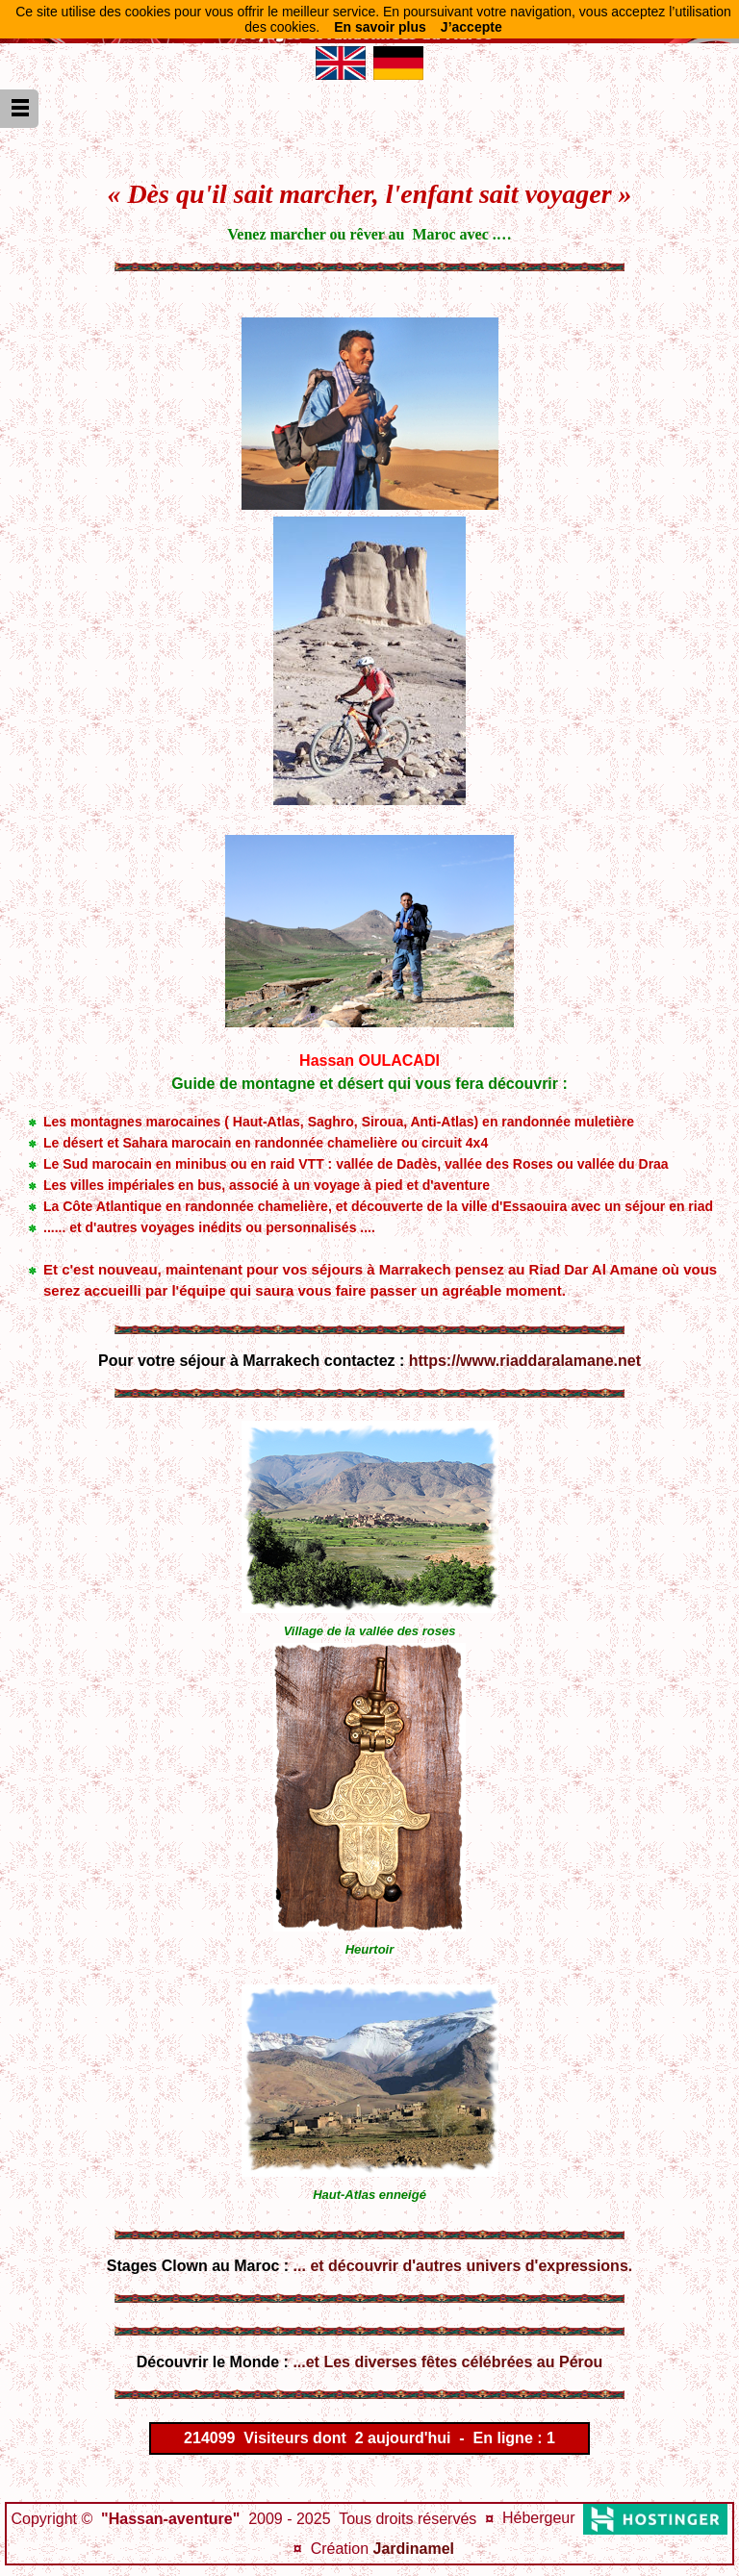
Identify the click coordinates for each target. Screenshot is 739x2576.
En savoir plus (380, 27)
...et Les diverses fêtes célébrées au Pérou (447, 2362)
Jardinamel (413, 2548)
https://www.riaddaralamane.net (525, 1360)
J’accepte (471, 27)
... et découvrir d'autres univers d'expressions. (463, 2266)
